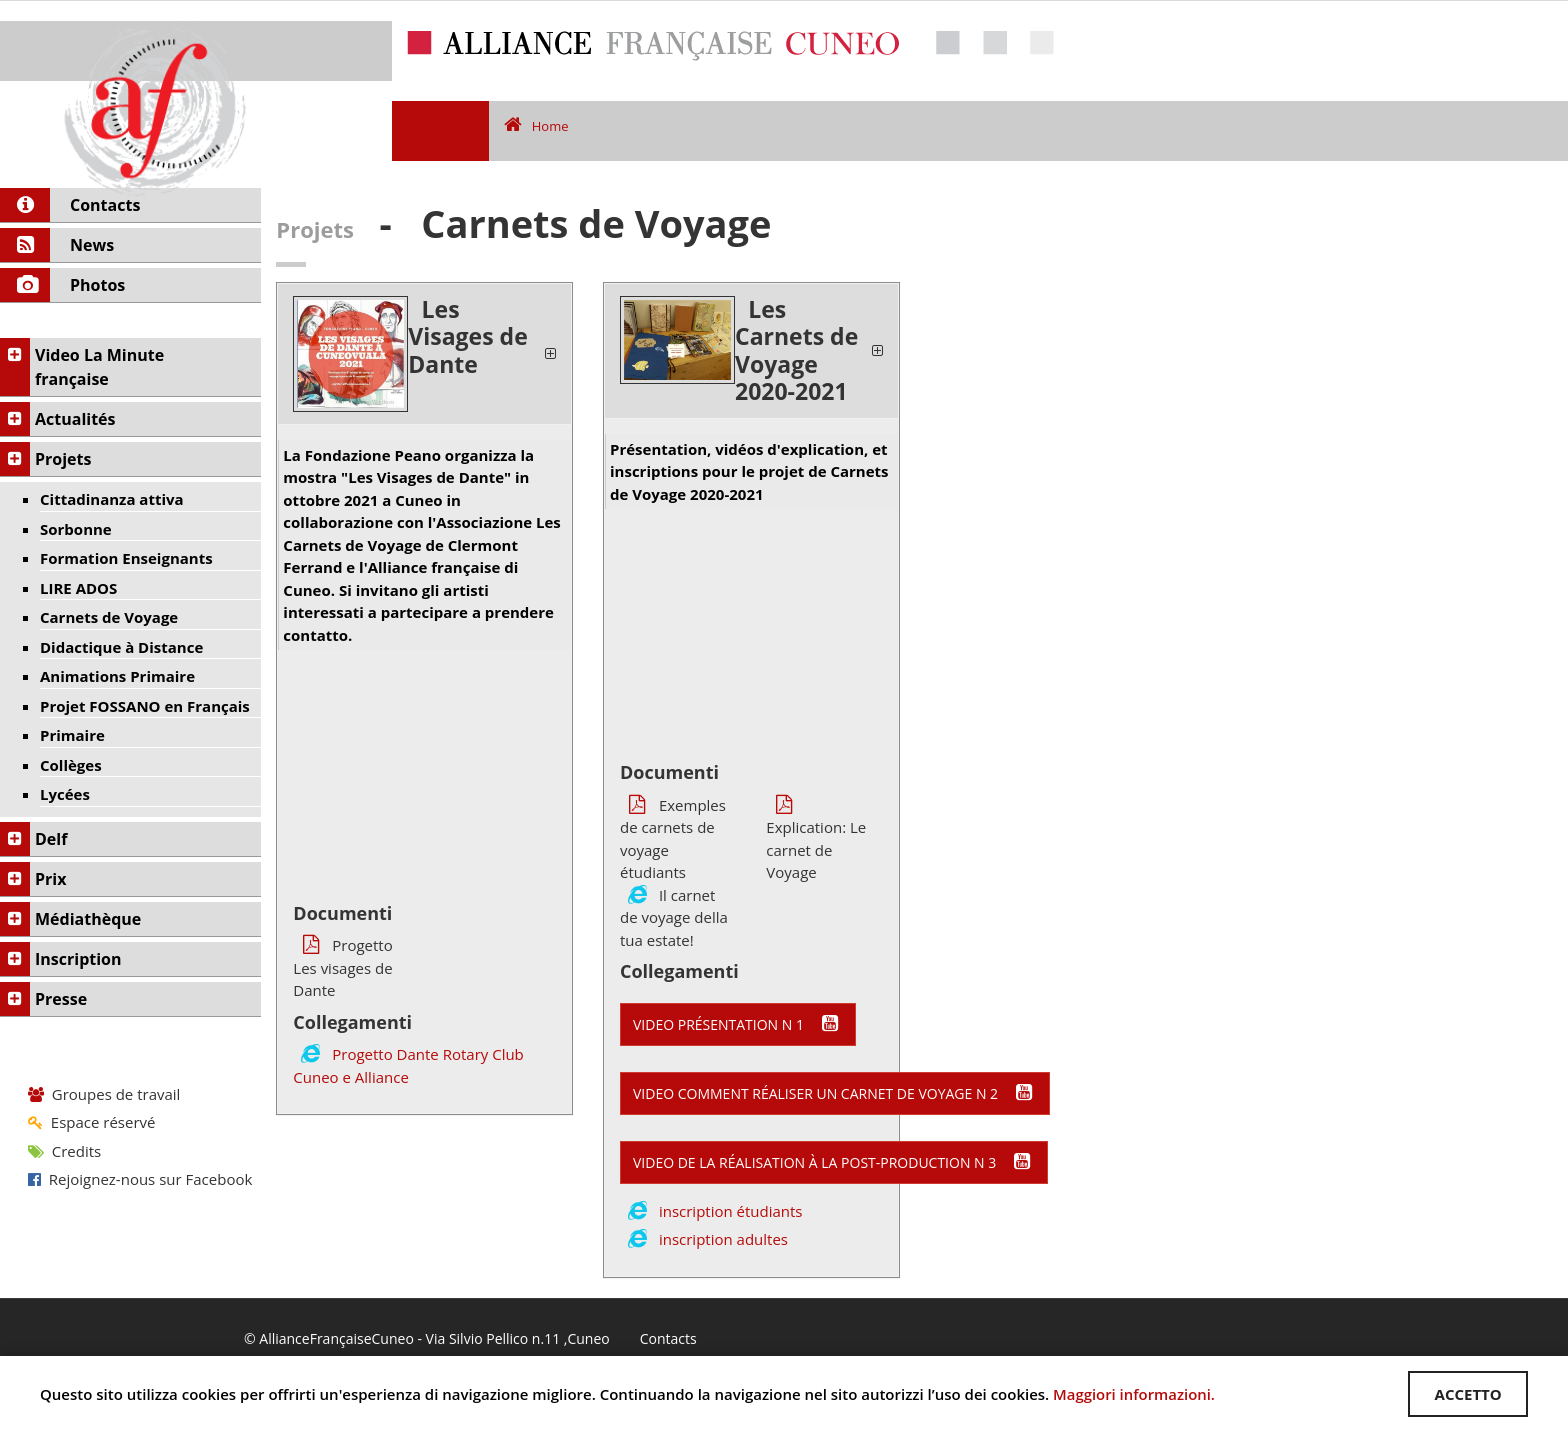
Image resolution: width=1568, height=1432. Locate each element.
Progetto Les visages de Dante (342, 967)
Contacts (668, 1339)
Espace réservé (91, 1122)
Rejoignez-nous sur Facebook (140, 1179)
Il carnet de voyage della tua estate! (674, 917)
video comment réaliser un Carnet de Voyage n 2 (835, 1093)
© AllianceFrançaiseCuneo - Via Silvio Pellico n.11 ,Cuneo (427, 1339)
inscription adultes (723, 1239)
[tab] (424, 354)
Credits (64, 1151)
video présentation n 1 (738, 1024)
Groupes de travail (104, 1094)
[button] (424, 354)
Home (536, 126)
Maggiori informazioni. (1134, 1394)
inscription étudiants (731, 1211)
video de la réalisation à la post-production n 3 (834, 1162)
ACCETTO (1467, 1394)
